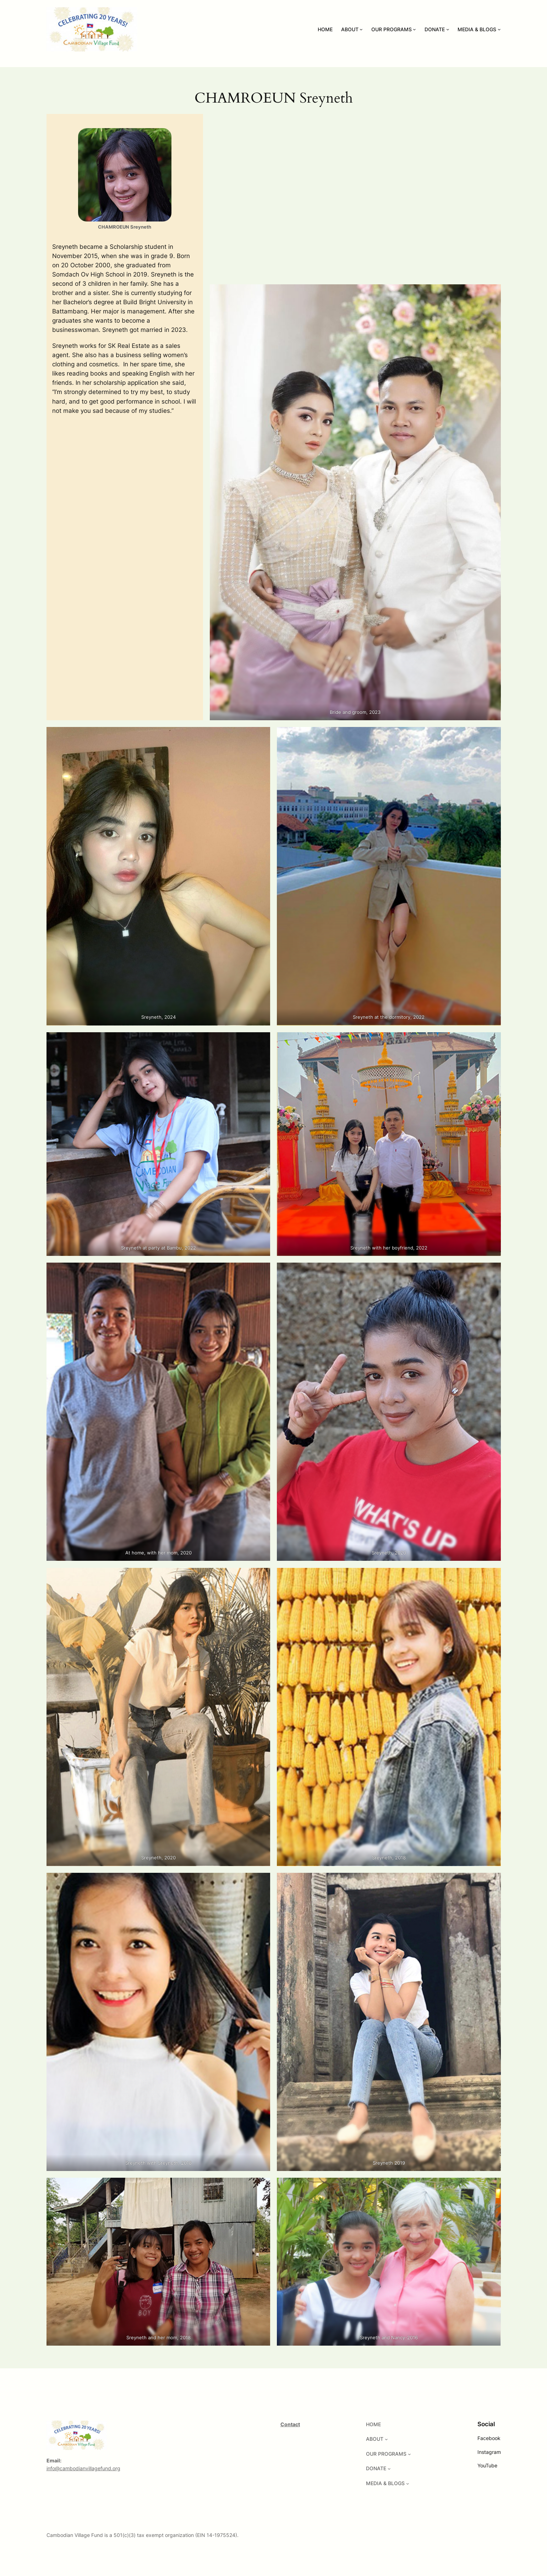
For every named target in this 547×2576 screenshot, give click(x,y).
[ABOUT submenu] (361, 29)
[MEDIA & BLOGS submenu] (499, 29)
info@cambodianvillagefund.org (83, 2468)
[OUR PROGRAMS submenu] (414, 29)
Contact (290, 2424)
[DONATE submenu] (447, 29)
